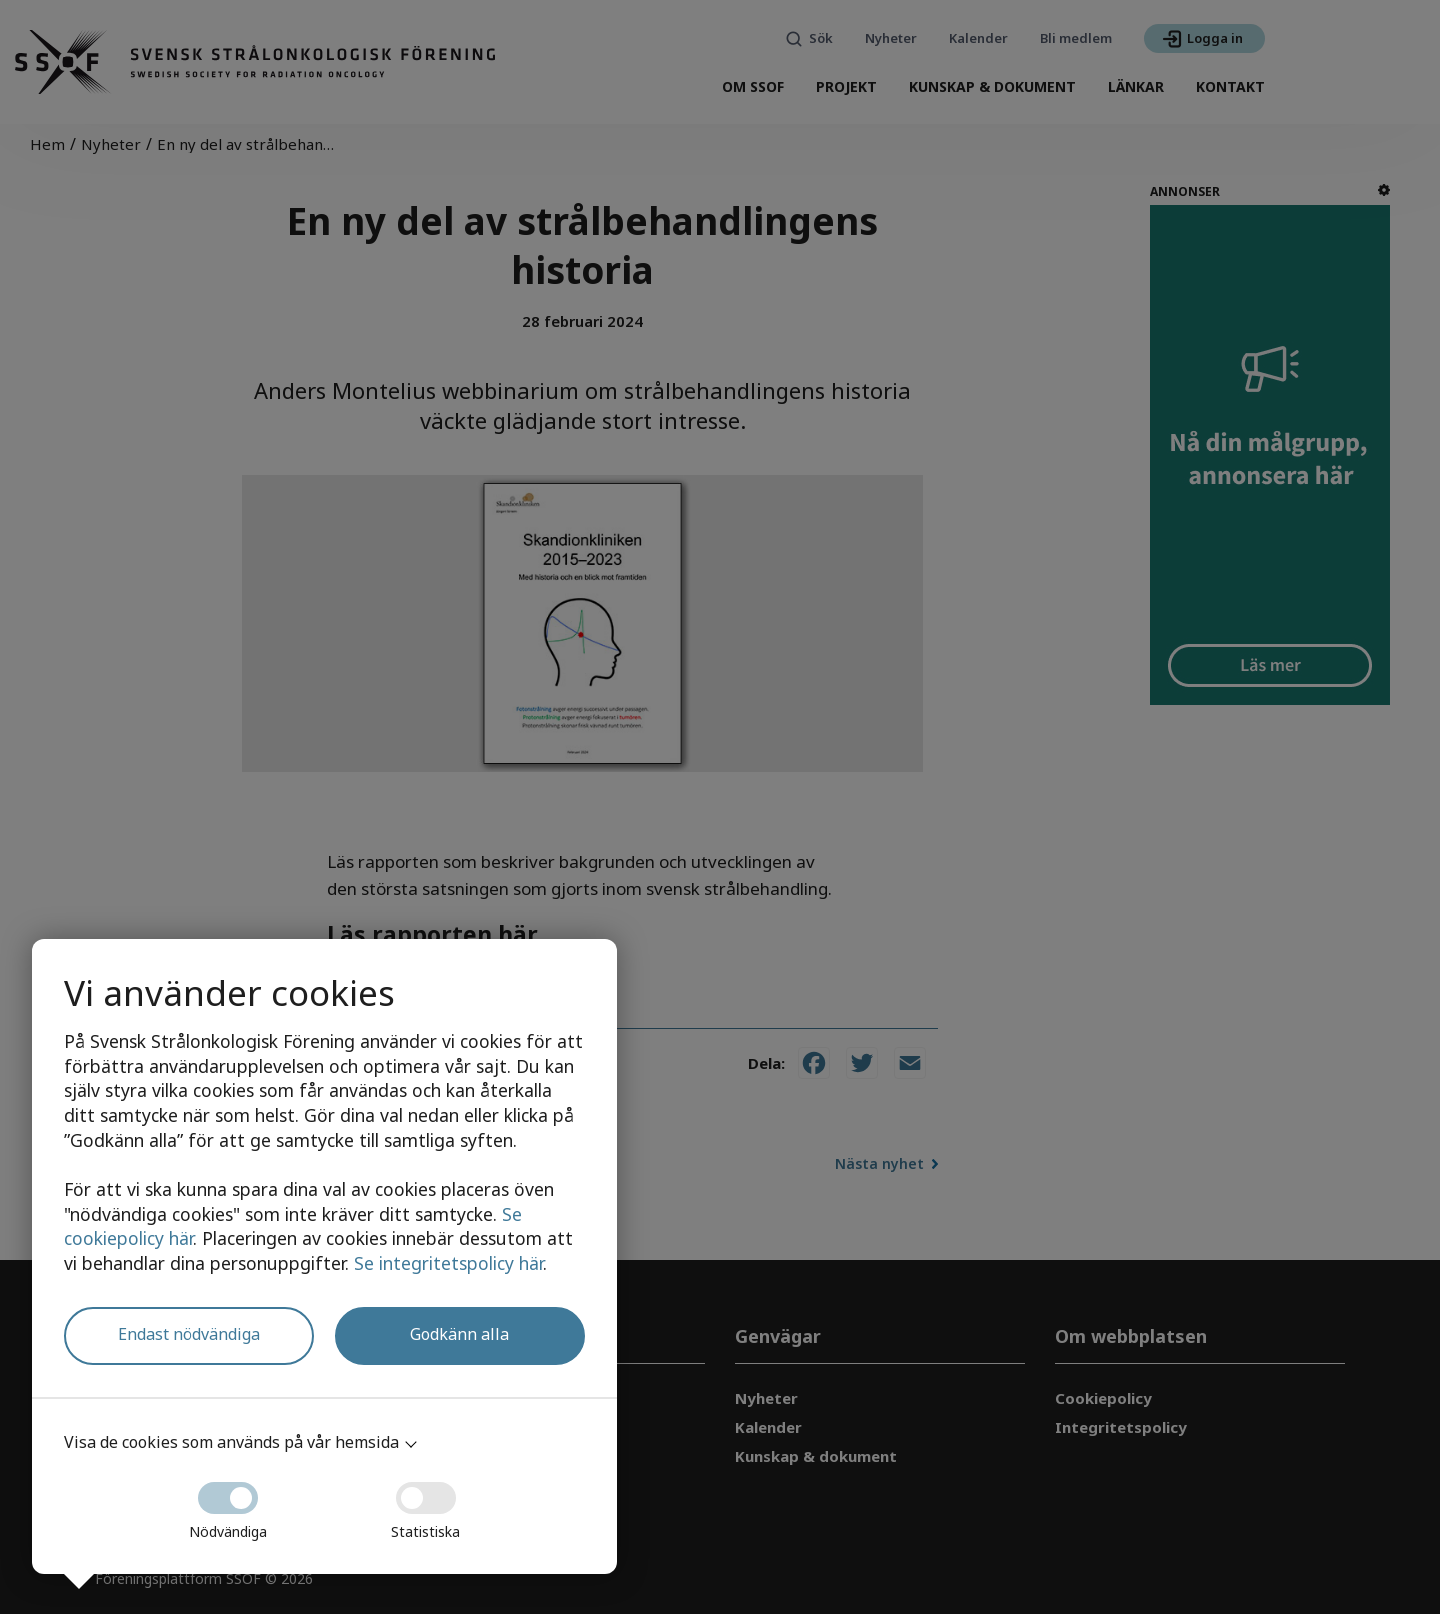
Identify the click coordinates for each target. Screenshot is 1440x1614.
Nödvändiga (228, 1505)
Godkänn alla (459, 1334)
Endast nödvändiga (189, 1334)
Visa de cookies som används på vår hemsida (231, 1442)
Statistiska (425, 1505)
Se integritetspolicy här (448, 1263)
